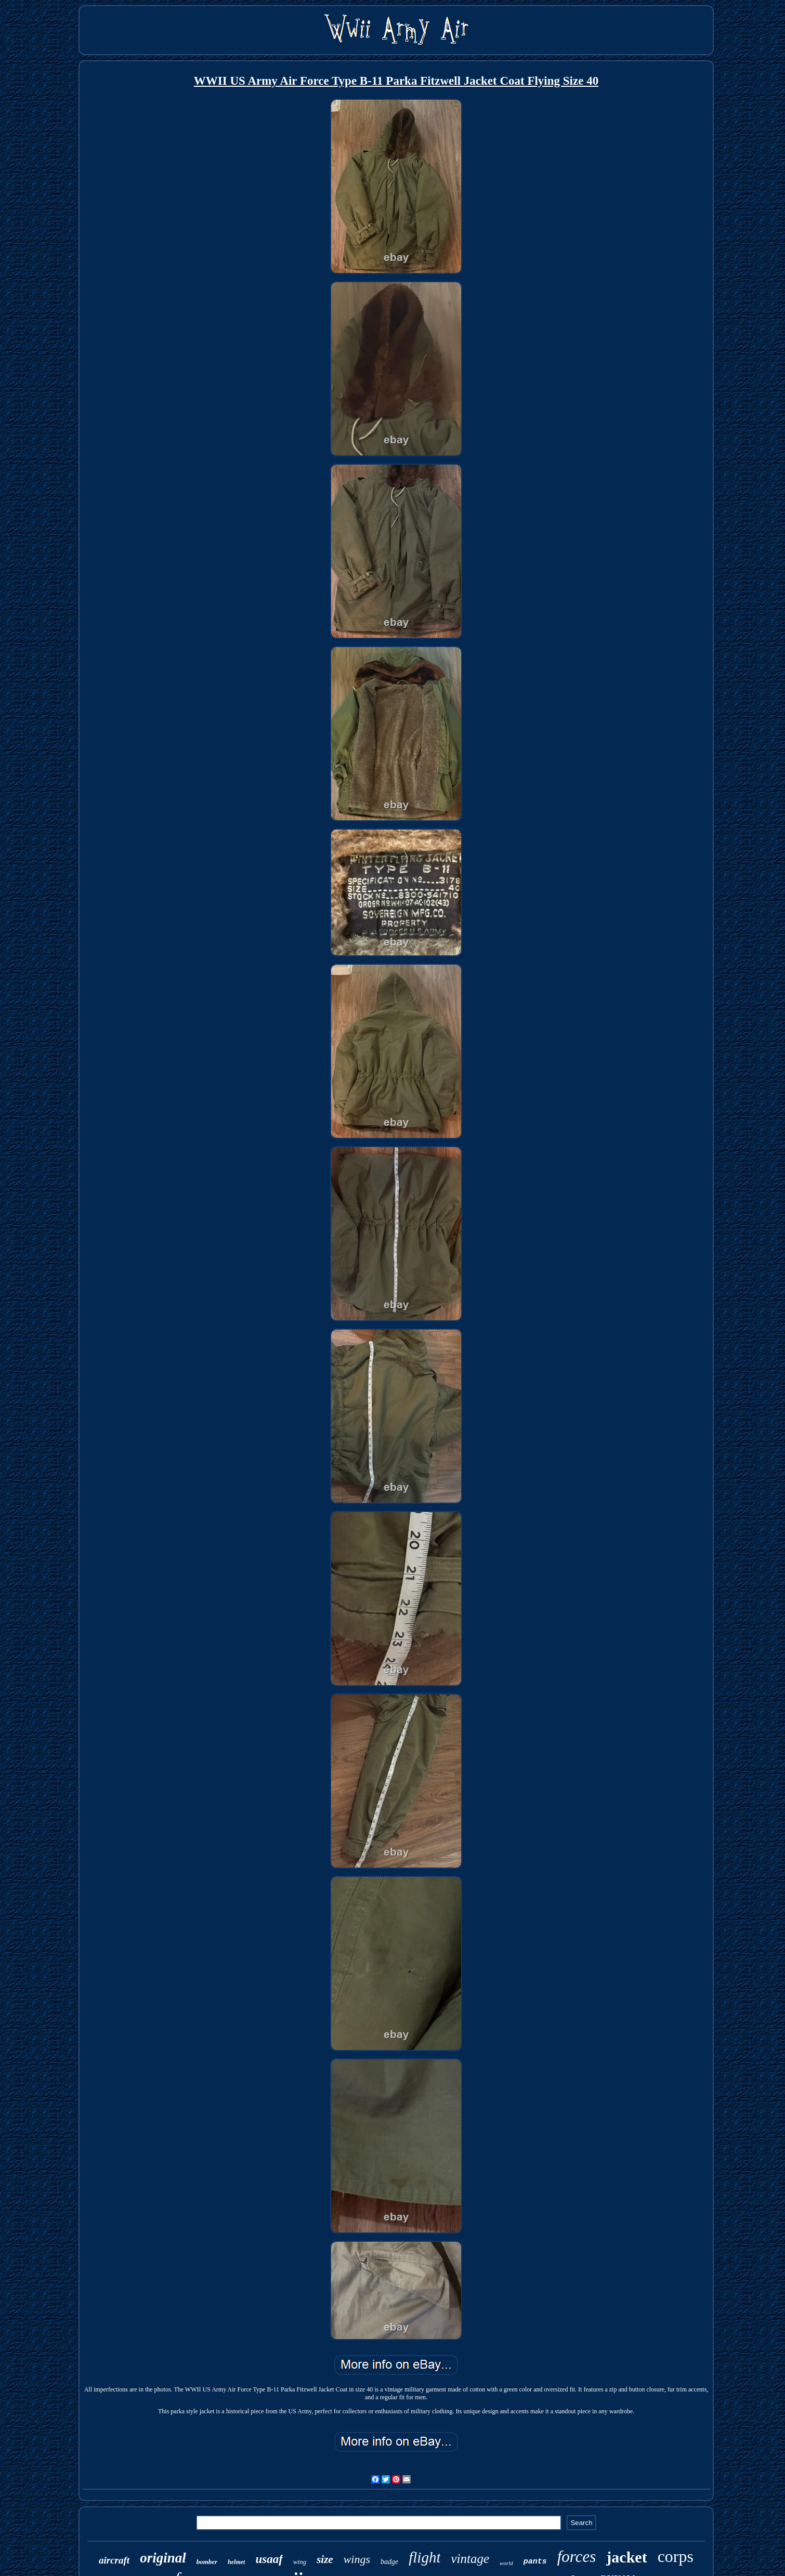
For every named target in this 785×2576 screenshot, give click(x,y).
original (163, 2558)
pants (535, 2561)
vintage (470, 2559)
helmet (236, 2562)
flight (424, 2557)
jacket (626, 2557)
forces (576, 2556)
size (325, 2559)
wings (357, 2559)
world (506, 2563)
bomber (207, 2562)
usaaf (268, 2559)
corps (676, 2556)
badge (389, 2562)
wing (299, 2562)
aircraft (114, 2560)
